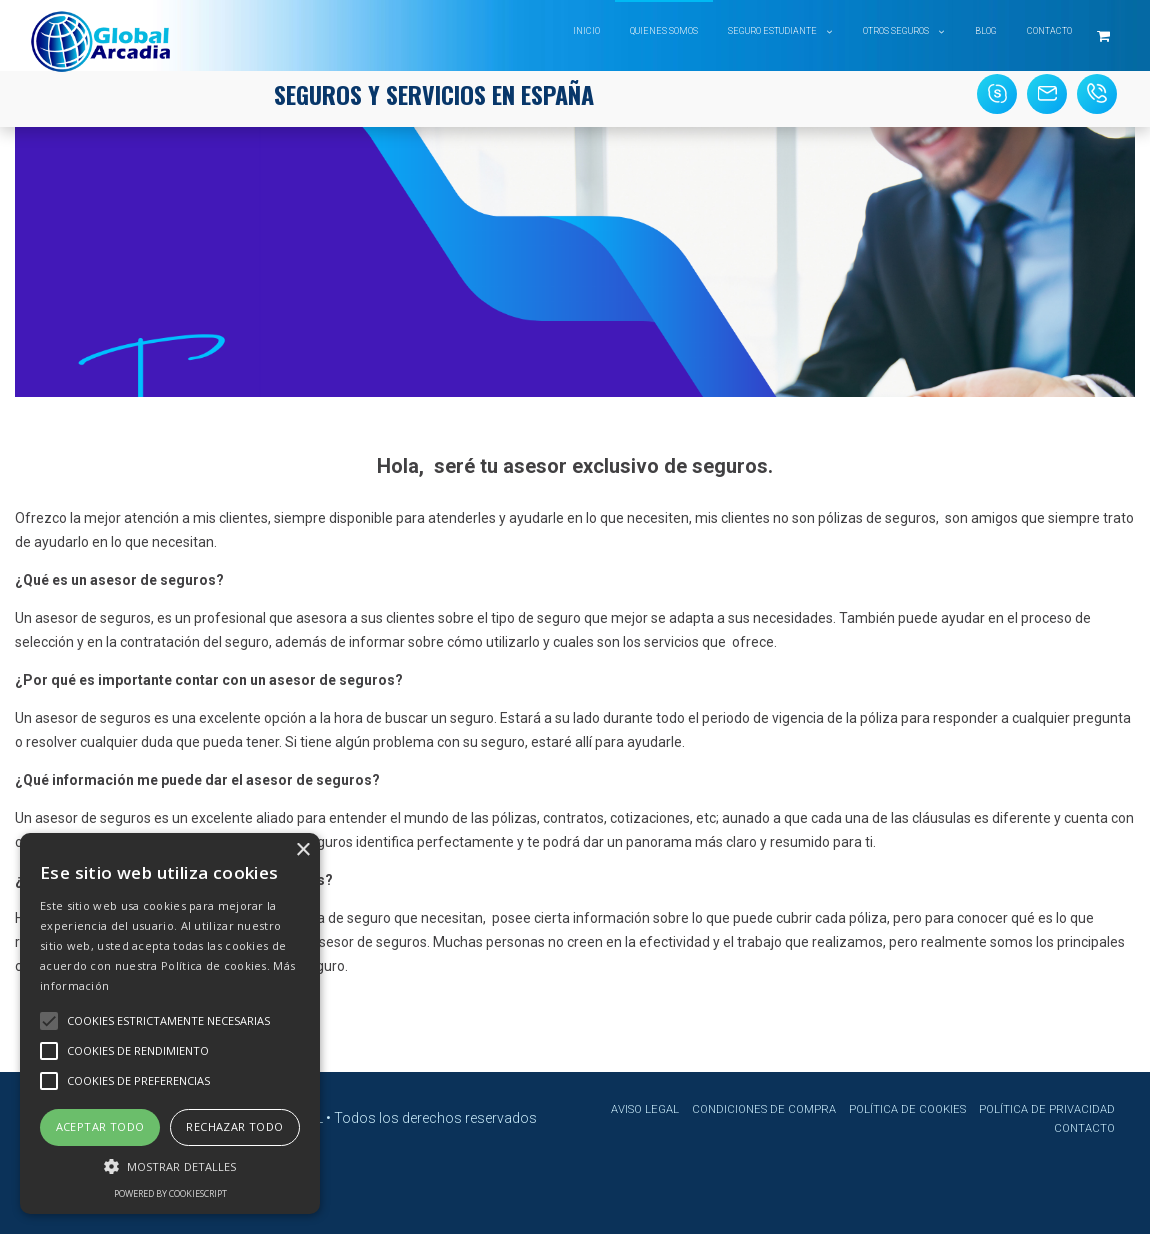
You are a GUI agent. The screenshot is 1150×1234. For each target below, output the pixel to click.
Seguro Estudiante (772, 31)
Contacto (1049, 31)
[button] (170, 1165)
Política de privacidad (1047, 1109)
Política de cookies (907, 1109)
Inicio (586, 31)
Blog (986, 31)
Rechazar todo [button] (234, 1126)
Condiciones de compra (764, 1109)
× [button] (302, 850)
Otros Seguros (896, 31)
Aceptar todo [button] (100, 1126)
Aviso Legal (645, 1109)
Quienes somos (664, 31)
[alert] (170, 1023)
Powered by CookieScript (170, 1193)
